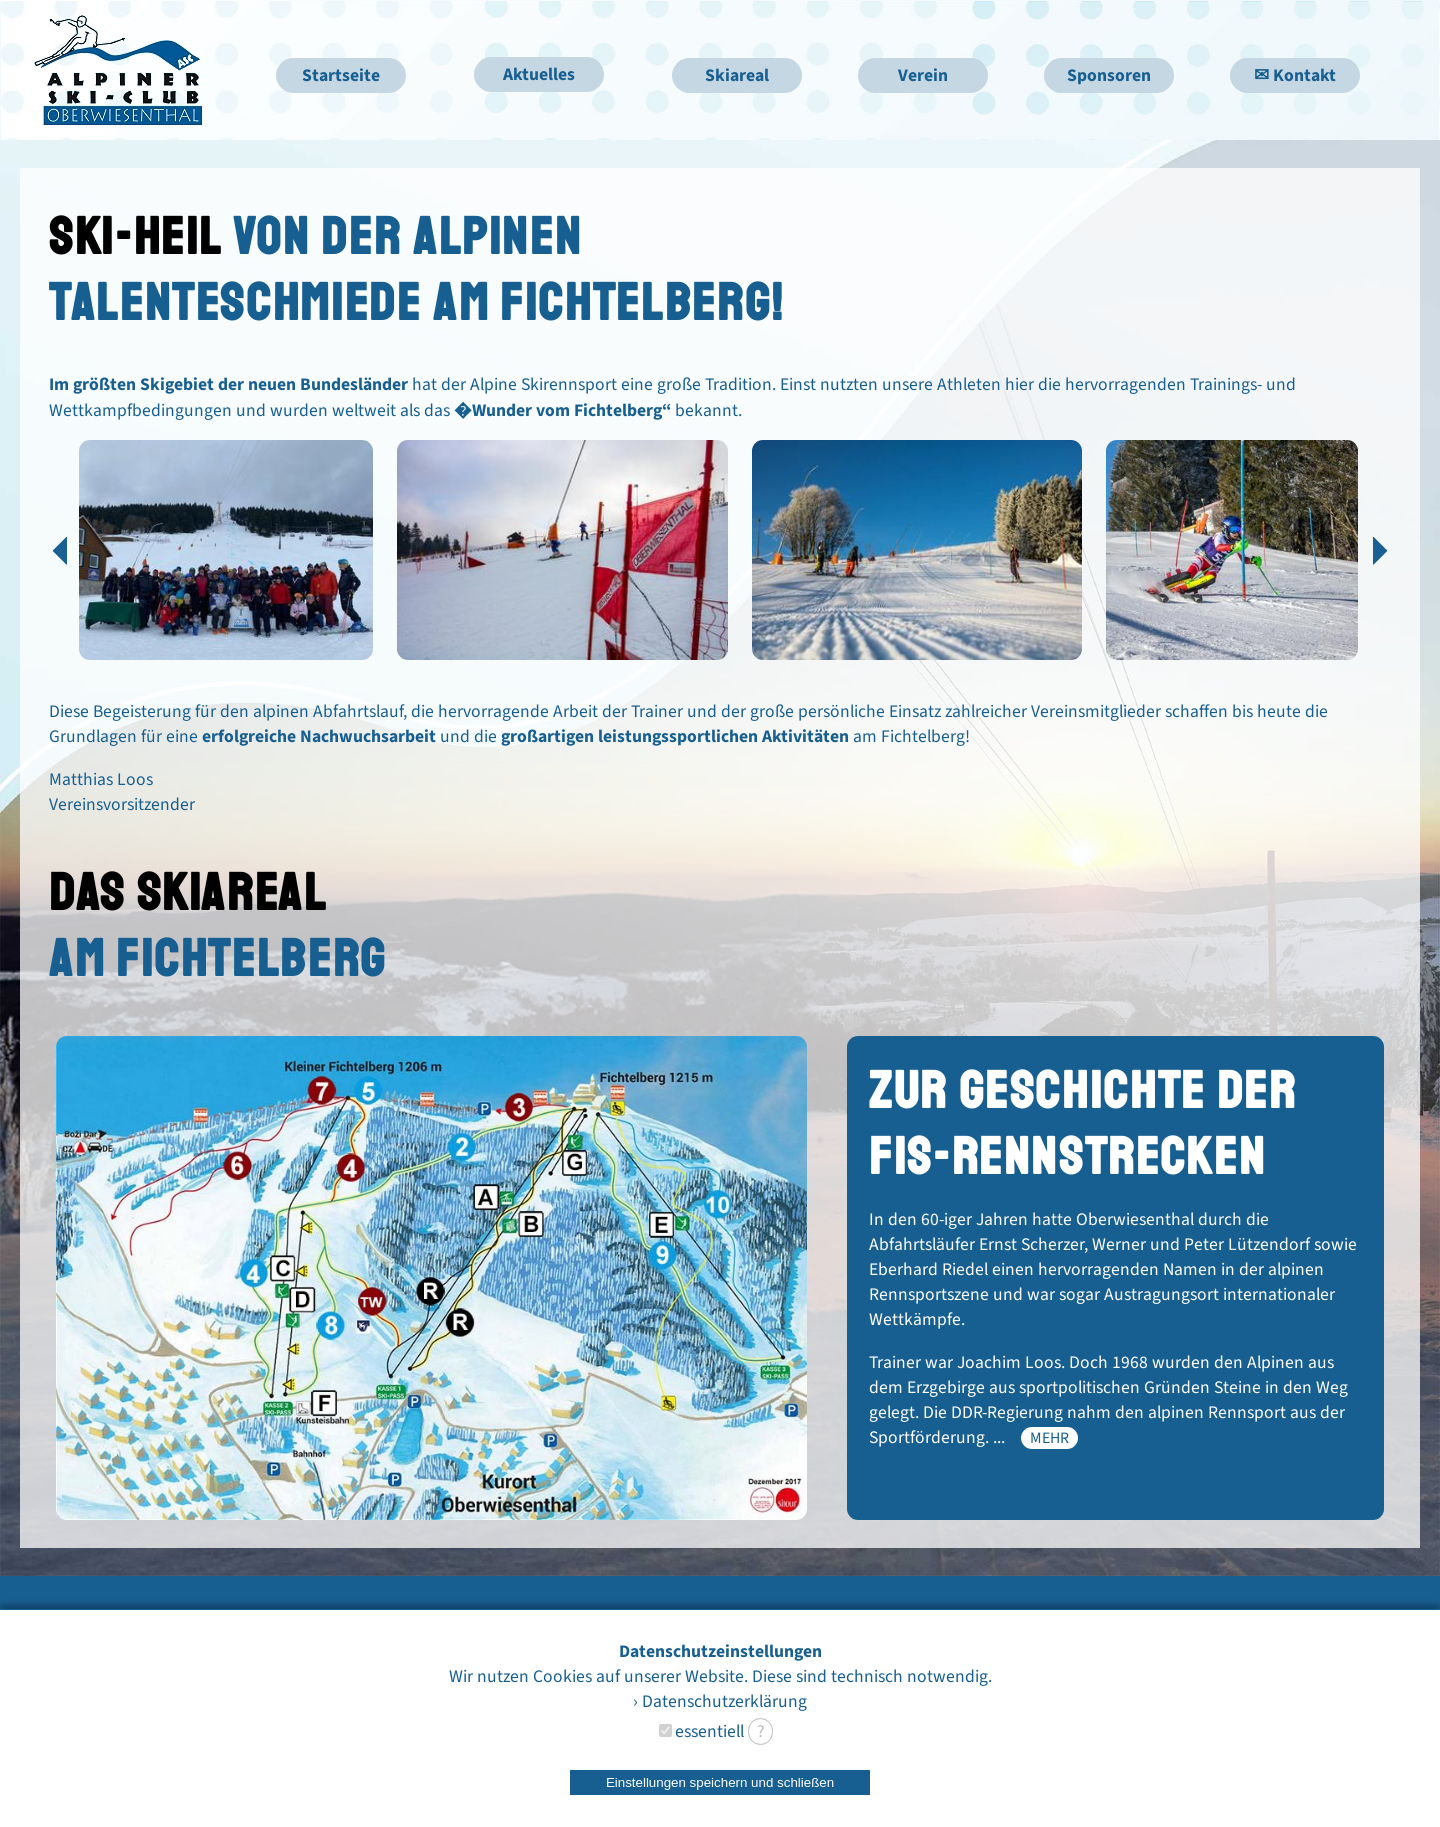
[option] (226, 560)
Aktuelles (539, 74)
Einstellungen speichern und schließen (720, 1782)
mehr (1049, 1438)
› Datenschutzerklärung (720, 1701)
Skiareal (737, 75)
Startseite (341, 75)
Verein (923, 75)
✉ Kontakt (1295, 75)
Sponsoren (1109, 75)
